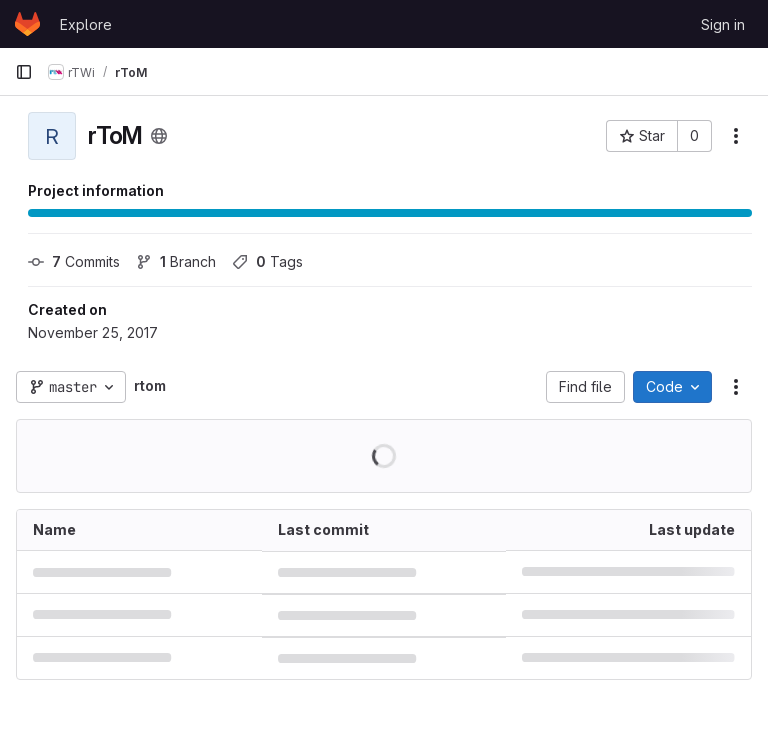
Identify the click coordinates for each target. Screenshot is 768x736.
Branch (176, 261)
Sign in (723, 24)
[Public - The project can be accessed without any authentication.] (159, 136)
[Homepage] (27, 24)
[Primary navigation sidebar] (24, 72)
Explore (86, 24)
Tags (267, 261)
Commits (74, 261)
